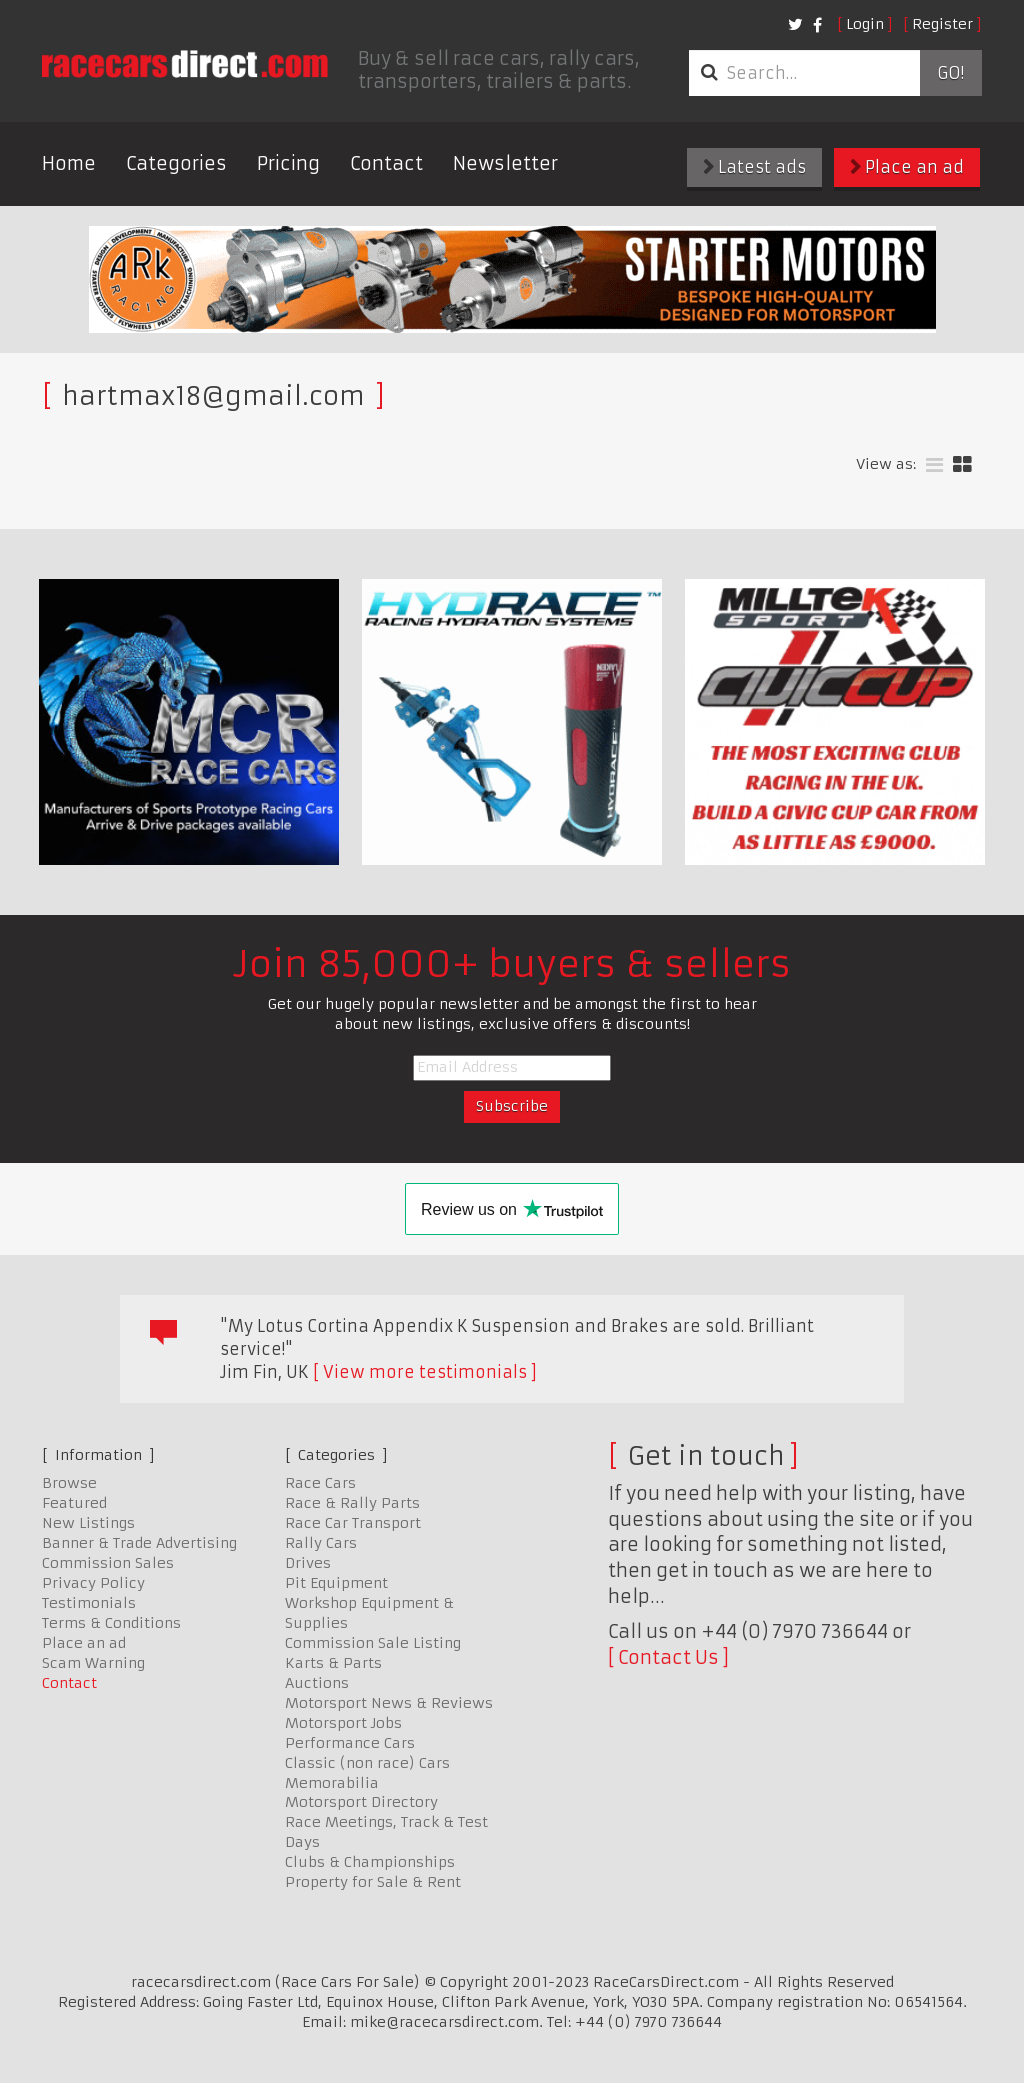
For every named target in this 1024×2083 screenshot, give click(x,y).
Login (865, 24)
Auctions (317, 1683)
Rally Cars (321, 1543)
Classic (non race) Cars (367, 1763)
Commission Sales (108, 1563)
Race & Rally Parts (352, 1503)
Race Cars (320, 1483)
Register (942, 24)
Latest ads (754, 167)
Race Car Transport (353, 1523)
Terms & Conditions (111, 1623)
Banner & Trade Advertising (139, 1543)
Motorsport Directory (361, 1802)
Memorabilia (332, 1783)
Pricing (288, 163)
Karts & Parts (333, 1663)
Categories (176, 163)
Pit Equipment (336, 1583)
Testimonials (89, 1603)
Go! (950, 73)
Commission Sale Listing (373, 1643)
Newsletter (505, 163)
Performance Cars (350, 1743)
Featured (74, 1503)
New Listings (88, 1523)
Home (69, 163)
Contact (386, 163)
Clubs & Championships (370, 1862)
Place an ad (907, 167)
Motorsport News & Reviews (389, 1703)
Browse (69, 1483)
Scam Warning (93, 1663)
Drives (308, 1563)
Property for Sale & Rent (373, 1882)
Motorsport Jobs (343, 1723)
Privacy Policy (93, 1583)
